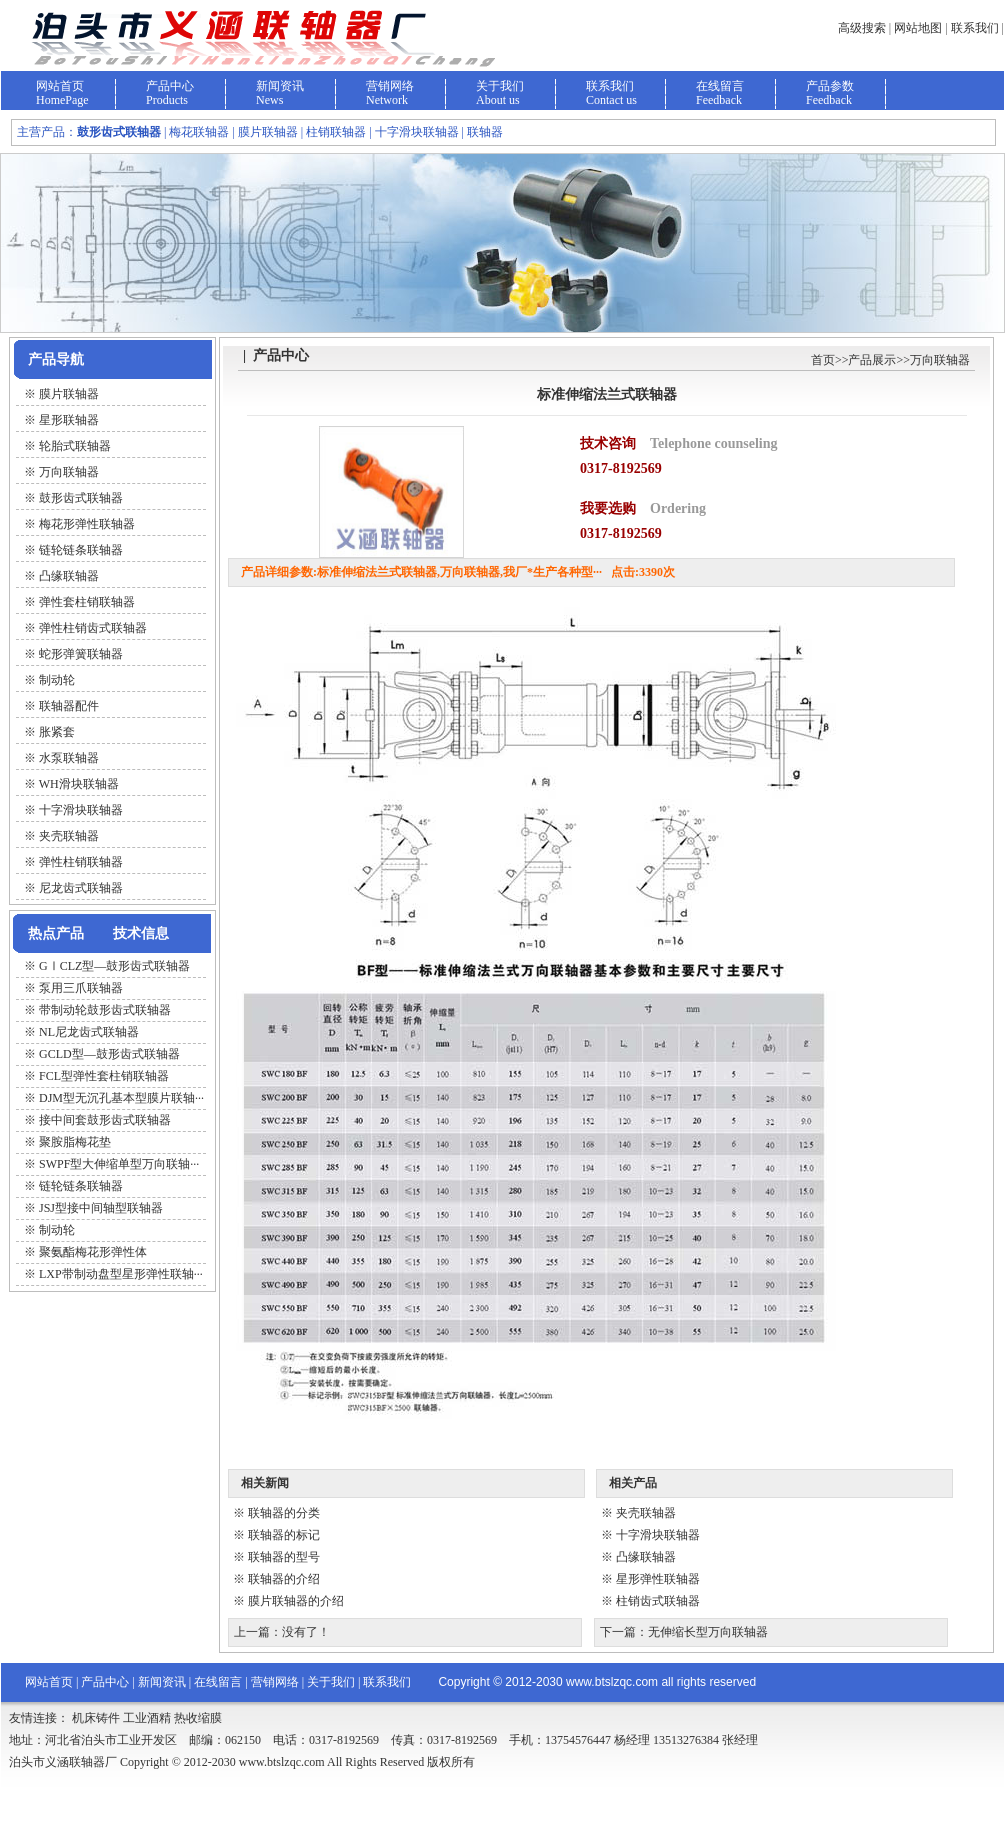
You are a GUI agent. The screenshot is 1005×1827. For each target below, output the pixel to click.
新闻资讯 (280, 86)
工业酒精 (147, 1718)
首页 (823, 360)
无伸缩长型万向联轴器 (708, 1632)
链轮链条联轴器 (81, 1186)
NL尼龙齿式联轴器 (89, 1032)
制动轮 (57, 1230)
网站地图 (918, 28)
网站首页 (60, 86)
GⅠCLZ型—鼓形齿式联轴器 (114, 966)
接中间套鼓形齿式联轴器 (105, 1120)
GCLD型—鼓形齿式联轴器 (109, 1054)
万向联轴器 (940, 360)
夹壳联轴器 (646, 1513)
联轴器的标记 (284, 1535)
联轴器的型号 (284, 1557)
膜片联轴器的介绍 (296, 1601)
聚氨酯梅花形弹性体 (93, 1252)
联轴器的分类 (284, 1513)
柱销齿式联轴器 (658, 1601)
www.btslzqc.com (612, 1682)
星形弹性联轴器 (658, 1579)
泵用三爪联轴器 (81, 988)
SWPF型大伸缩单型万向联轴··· (119, 1164)
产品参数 (830, 86)
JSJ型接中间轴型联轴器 (101, 1208)
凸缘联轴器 (646, 1557)
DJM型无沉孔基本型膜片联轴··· (121, 1098)
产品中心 (170, 86)
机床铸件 (96, 1718)
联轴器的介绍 (284, 1579)
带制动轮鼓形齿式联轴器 (105, 1010)
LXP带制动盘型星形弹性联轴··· (121, 1274)
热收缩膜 (198, 1718)
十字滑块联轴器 (658, 1535)
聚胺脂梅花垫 (75, 1142)
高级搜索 (862, 28)
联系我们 (975, 28)
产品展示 (872, 360)
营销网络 (390, 86)
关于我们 (500, 86)
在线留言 (720, 86)
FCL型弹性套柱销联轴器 (104, 1076)
